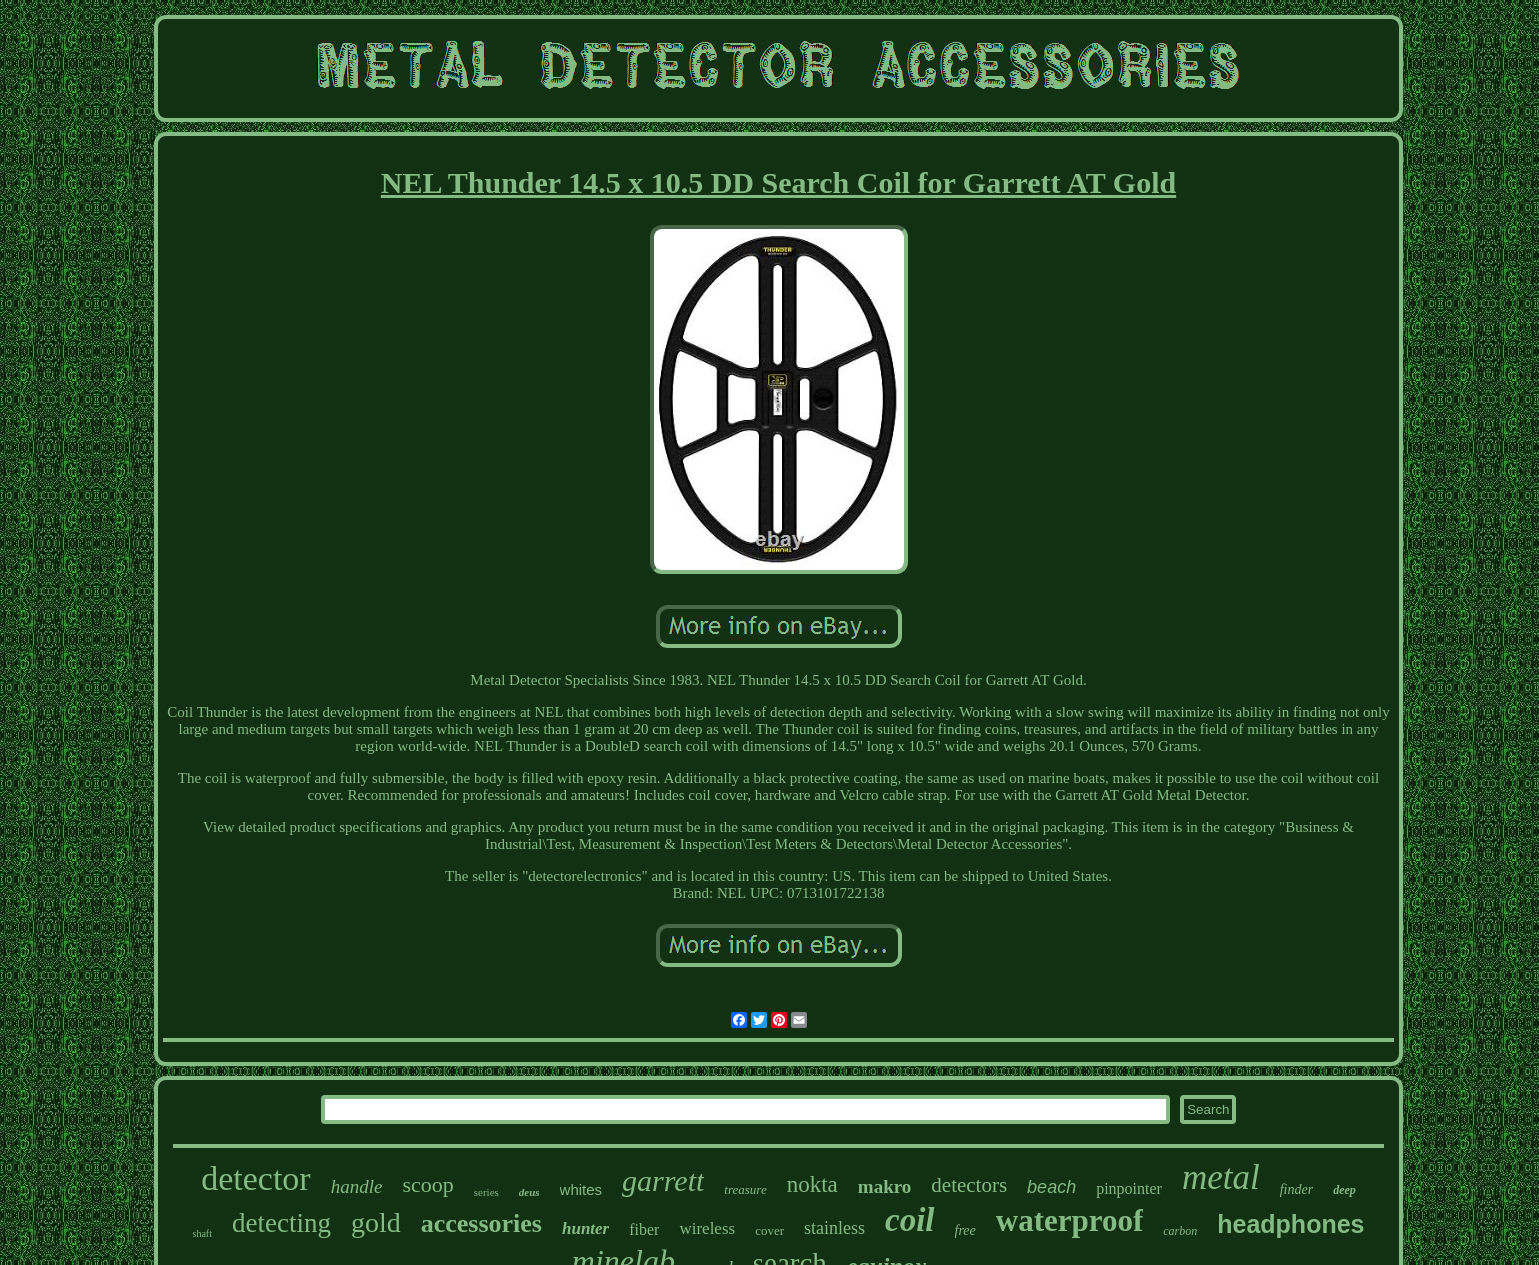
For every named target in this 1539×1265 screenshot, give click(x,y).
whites (581, 1189)
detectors (969, 1185)
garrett (663, 1180)
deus (529, 1192)
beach (1051, 1187)
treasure (745, 1189)
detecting (281, 1223)
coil (909, 1220)
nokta (812, 1184)
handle (357, 1186)
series (486, 1192)
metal (1221, 1177)
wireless (707, 1228)
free (965, 1230)
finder (1296, 1189)
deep (1344, 1190)
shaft (201, 1233)
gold (376, 1222)
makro (884, 1186)
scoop (427, 1184)
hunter (585, 1228)
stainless (834, 1228)
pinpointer (1129, 1188)
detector (256, 1178)
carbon (1180, 1231)
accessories (481, 1223)
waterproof (1070, 1220)
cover (769, 1230)
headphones (1290, 1224)
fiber (644, 1229)
